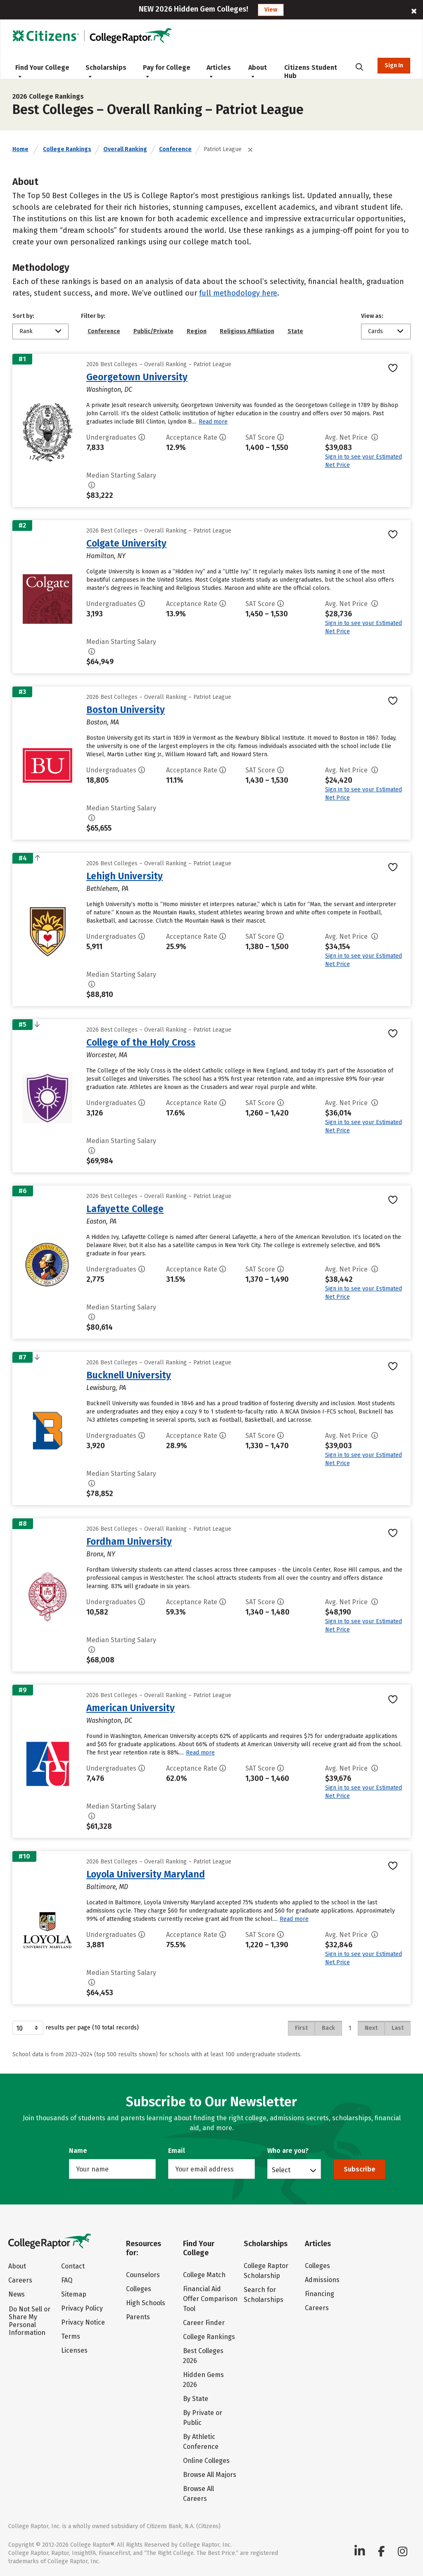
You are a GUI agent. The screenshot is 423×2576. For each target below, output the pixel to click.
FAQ (66, 2280)
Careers (20, 2280)
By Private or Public (202, 2418)
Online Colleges (206, 2461)
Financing (319, 2294)
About (257, 71)
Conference (175, 149)
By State (195, 2399)
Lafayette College (125, 1209)
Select (281, 2170)
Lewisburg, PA (106, 1388)
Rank (26, 331)
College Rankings (67, 149)
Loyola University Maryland (145, 1874)
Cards (375, 331)
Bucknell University (128, 1375)
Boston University (125, 709)
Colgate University (126, 543)
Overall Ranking (125, 149)
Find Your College (42, 71)
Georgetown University (137, 377)
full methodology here (238, 293)
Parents (138, 2317)
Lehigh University (124, 876)
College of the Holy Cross (140, 1042)
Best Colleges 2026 (203, 2356)
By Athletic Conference (201, 2442)
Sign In (394, 65)
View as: (372, 316)
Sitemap (73, 2294)
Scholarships (106, 71)
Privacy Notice (83, 2322)
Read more (213, 421)
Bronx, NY (100, 1554)
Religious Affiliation (247, 331)
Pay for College (166, 71)
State (295, 331)
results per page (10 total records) (75, 2028)
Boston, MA (102, 722)
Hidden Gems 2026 (203, 2380)
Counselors (143, 2275)
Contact (73, 2266)
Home (20, 149)
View (270, 9)
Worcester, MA (106, 1055)
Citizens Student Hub (310, 72)
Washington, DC (109, 389)
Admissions (322, 2280)
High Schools (145, 2303)
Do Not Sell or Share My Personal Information (29, 2321)
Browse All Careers (198, 2494)
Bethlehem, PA (107, 889)
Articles (219, 71)
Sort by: (23, 316)
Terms (70, 2336)
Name (78, 2151)
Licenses (74, 2350)
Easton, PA (101, 1221)
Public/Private (153, 331)
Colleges (138, 2289)
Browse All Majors (209, 2475)
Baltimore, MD (107, 1887)
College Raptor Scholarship (266, 2271)
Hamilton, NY (106, 556)
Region (197, 331)
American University (130, 1708)
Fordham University (129, 1541)
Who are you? (288, 2151)
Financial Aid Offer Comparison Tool (210, 2299)
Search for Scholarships (263, 2295)
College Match (204, 2275)
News (16, 2294)
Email (176, 2151)
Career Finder (204, 2323)
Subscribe (359, 2169)
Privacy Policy (82, 2308)
